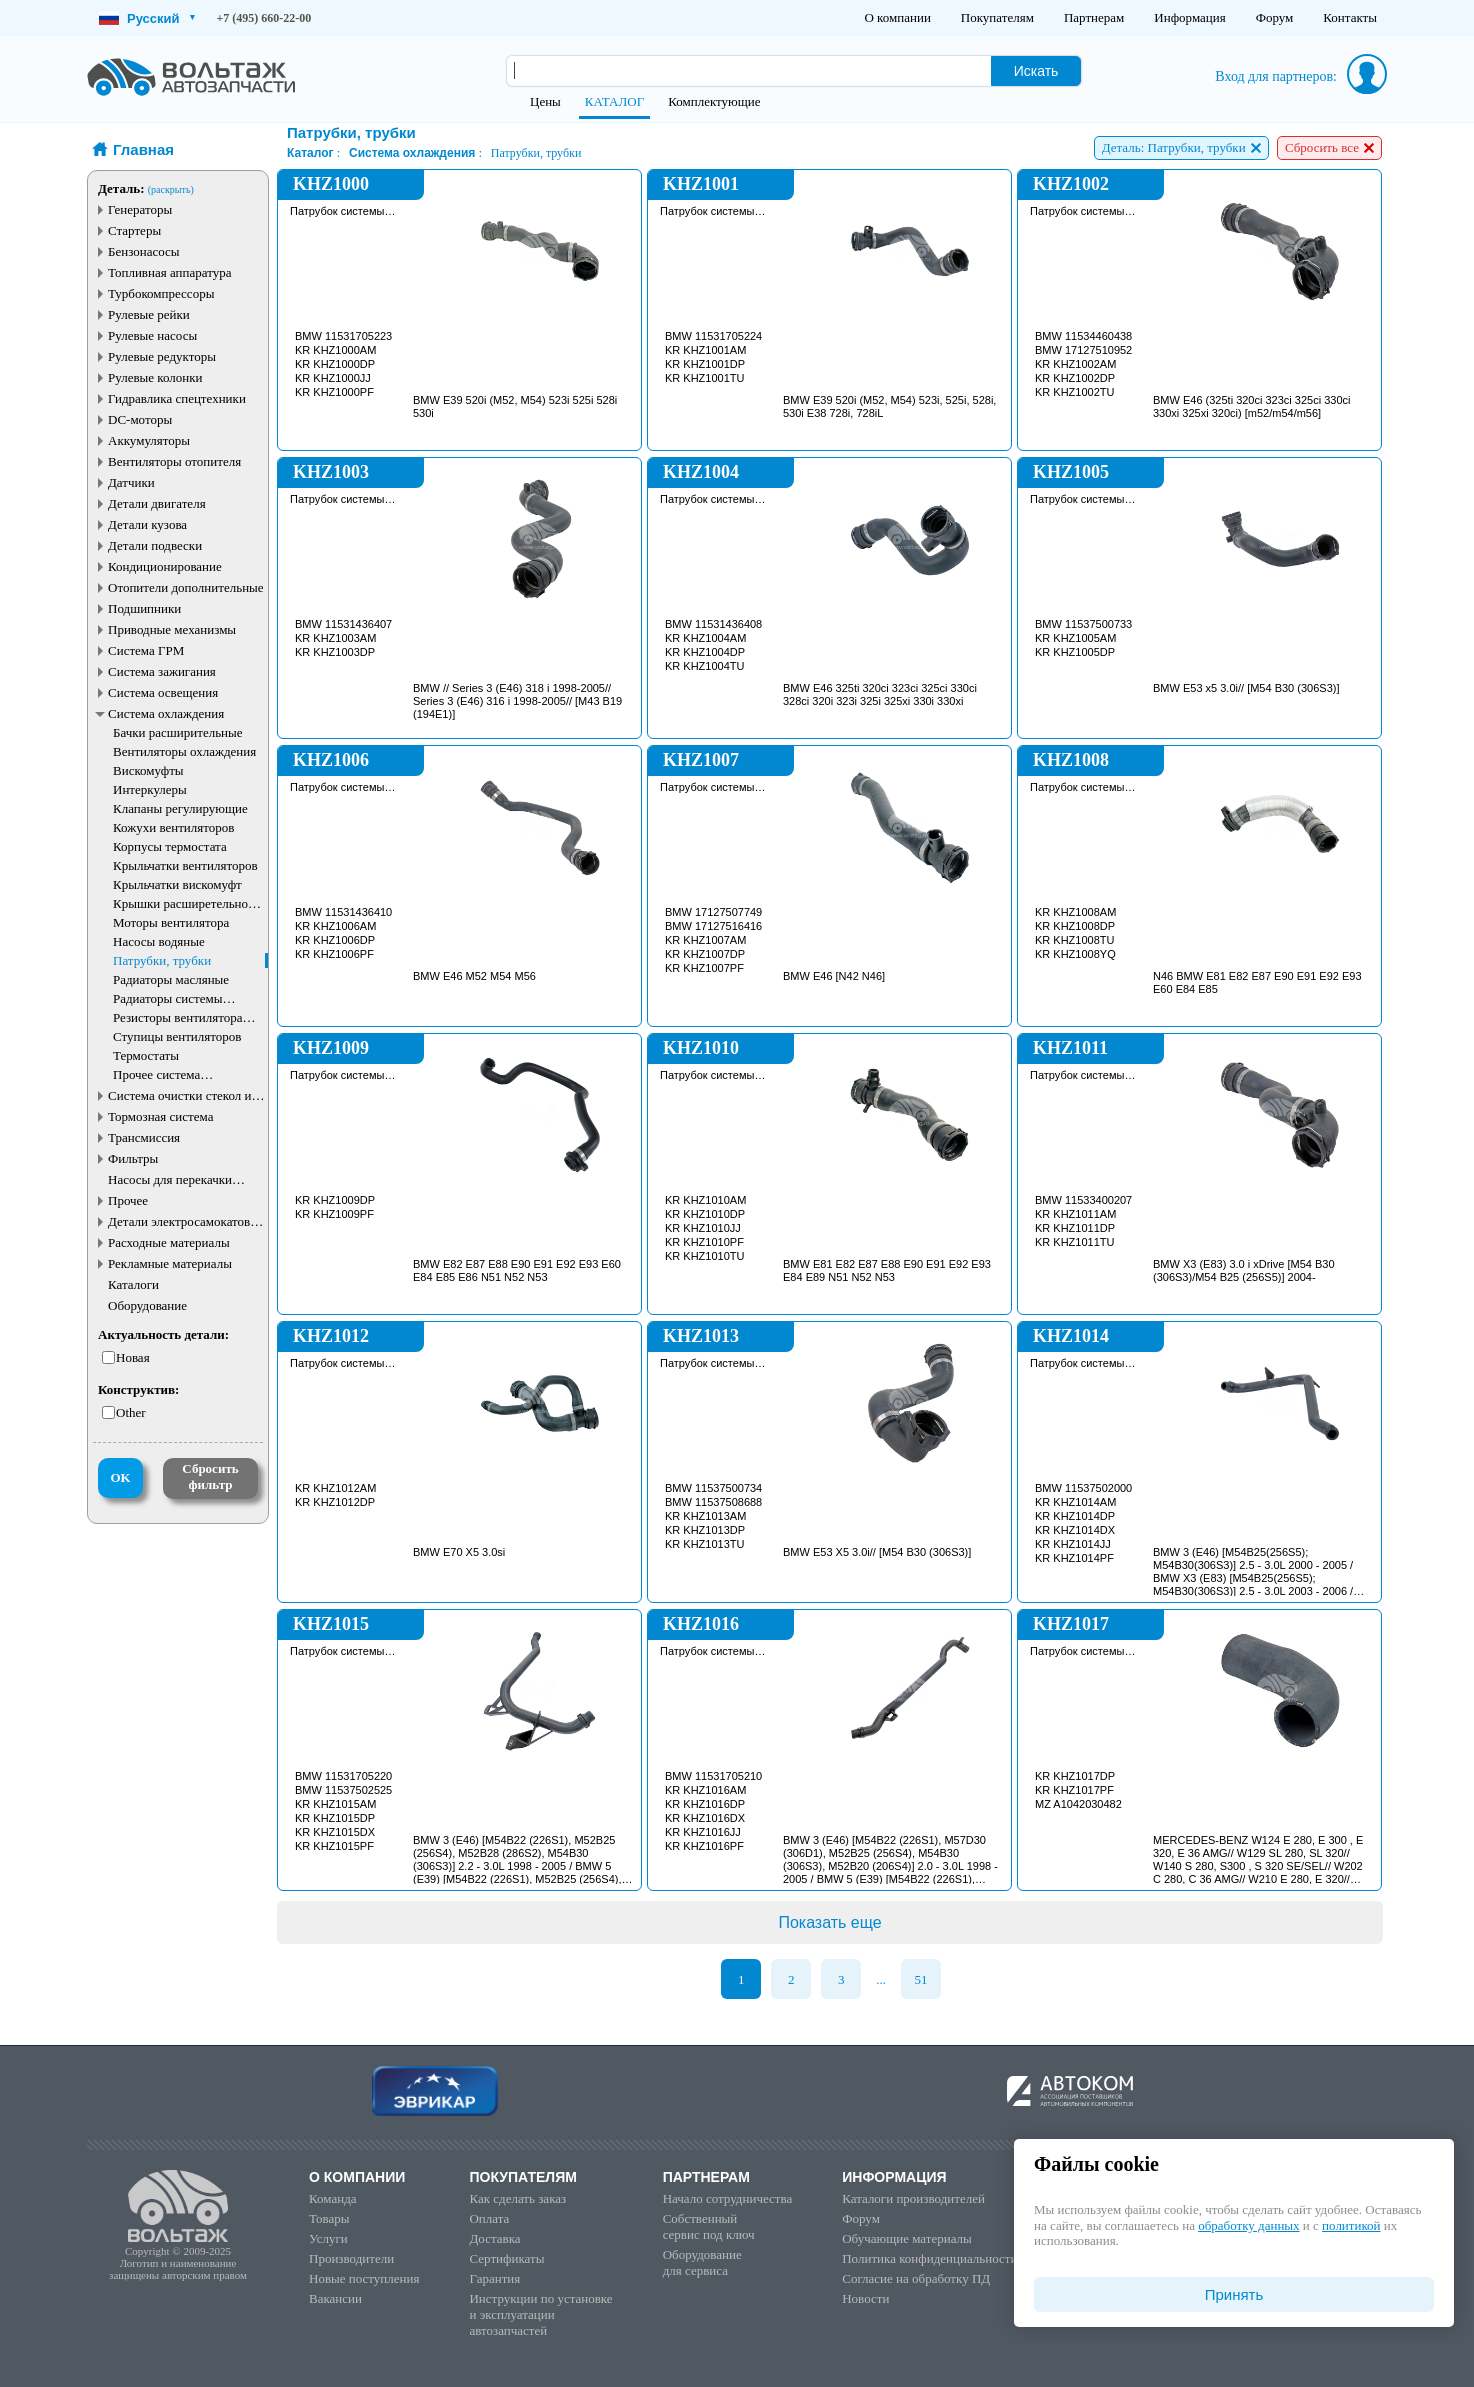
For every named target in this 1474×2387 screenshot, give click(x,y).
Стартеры (134, 230)
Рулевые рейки (149, 314)
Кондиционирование (165, 566)
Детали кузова (147, 524)
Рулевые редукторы (162, 356)
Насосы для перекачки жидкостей (170, 1179)
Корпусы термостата (170, 846)
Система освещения (163, 692)
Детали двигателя (157, 503)
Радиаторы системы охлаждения (167, 998)
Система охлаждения (166, 713)
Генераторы (140, 209)
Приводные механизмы (172, 629)
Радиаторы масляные (171, 979)
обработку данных (1248, 2225)
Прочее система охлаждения (156, 1074)
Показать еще (829, 1922)
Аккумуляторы (149, 440)
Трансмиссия (144, 1137)
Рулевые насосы (152, 335)
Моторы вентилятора (171, 922)
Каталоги (133, 1284)
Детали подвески (155, 545)
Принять (1234, 2294)
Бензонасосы (144, 251)
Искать (1036, 71)
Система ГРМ (146, 650)
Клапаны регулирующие (180, 808)
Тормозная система (160, 1116)
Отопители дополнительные (186, 587)
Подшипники (144, 608)
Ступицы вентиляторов (177, 1036)
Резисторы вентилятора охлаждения (178, 1017)
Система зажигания (162, 671)
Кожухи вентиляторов (173, 827)
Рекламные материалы (170, 1263)
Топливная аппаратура (169, 272)
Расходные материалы (169, 1242)
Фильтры (133, 1158)
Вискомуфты (148, 770)
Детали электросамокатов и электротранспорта (184, 1221)
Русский (147, 18)
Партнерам (1094, 17)
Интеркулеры (150, 789)
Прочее (128, 1200)
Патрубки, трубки (162, 960)
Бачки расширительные (178, 732)
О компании (897, 17)
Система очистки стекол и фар (180, 1095)
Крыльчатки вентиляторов (185, 865)
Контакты (1350, 17)
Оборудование (147, 1305)
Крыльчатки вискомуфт (177, 884)
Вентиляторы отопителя (174, 461)
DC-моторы (140, 419)
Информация (1189, 17)
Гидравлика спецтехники (177, 398)
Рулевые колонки (155, 377)
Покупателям (997, 17)
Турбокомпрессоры (161, 293)
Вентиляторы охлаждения (184, 751)
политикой (1351, 2225)
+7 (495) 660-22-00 (264, 18)
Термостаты (146, 1055)
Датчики (131, 482)
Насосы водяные (159, 941)
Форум (1275, 17)
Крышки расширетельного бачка (186, 903)
